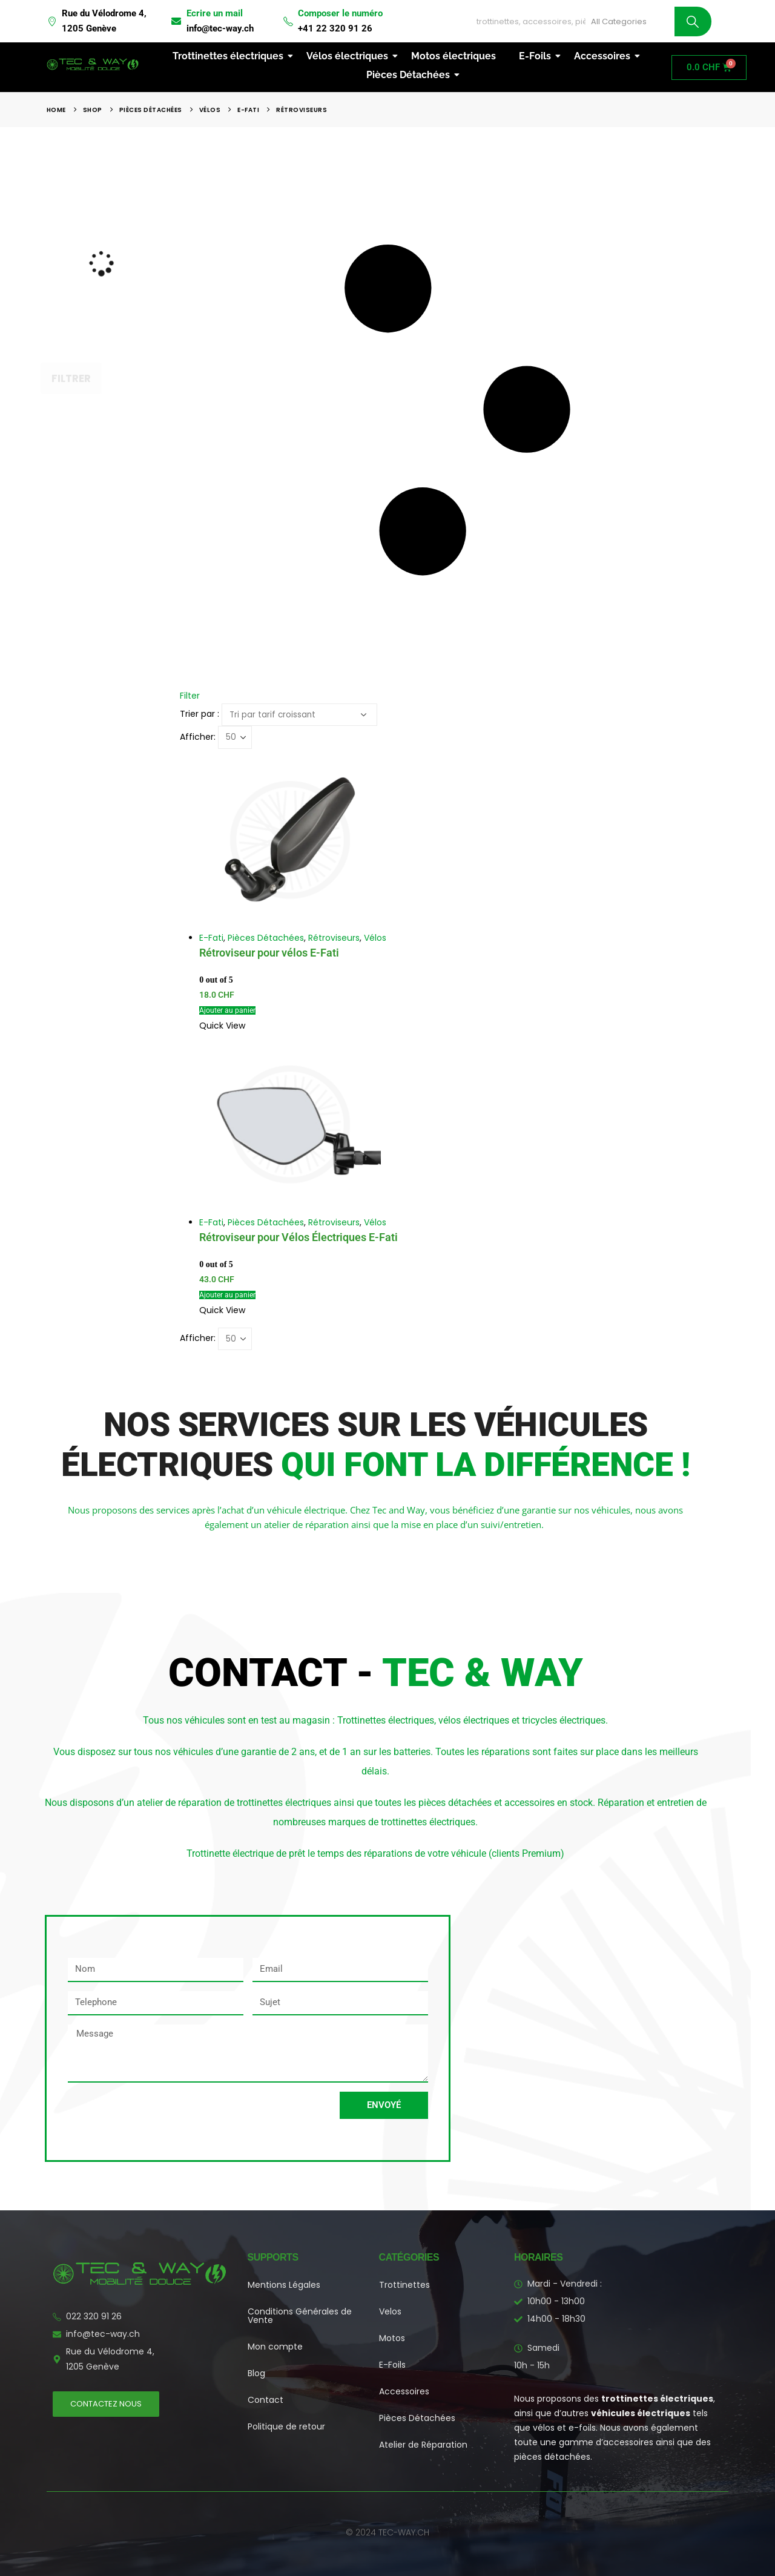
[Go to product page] (467, 840)
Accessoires (604, 56)
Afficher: (198, 737)
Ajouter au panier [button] (227, 1010)
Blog (256, 2373)
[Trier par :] (299, 714)
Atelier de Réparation (423, 2445)
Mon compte (275, 2346)
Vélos (375, 938)
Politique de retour (286, 2426)
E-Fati (211, 938)
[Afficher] (235, 737)
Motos (392, 2338)
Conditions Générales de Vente (300, 2315)
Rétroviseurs (334, 938)
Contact (265, 2400)
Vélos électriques (349, 56)
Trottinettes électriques (230, 56)
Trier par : (199, 714)
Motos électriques (453, 56)
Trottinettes (404, 2285)
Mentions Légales (284, 2285)
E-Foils (537, 56)
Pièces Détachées (410, 75)
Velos (390, 2311)
